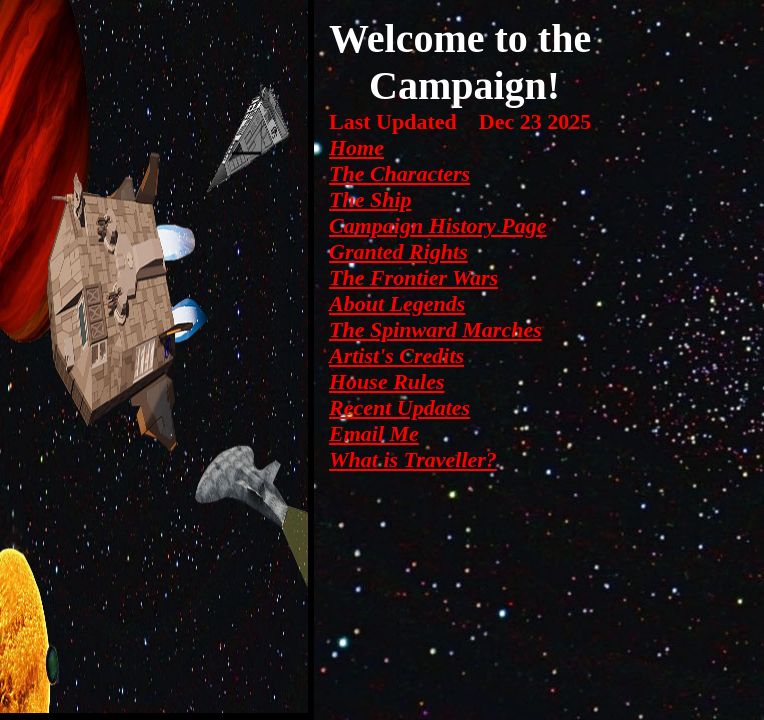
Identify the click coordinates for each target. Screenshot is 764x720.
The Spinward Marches (435, 329)
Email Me (374, 433)
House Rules (387, 381)
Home (356, 147)
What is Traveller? (413, 459)
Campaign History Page (438, 225)
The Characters (399, 173)
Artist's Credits (396, 355)
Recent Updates (399, 407)
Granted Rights (398, 251)
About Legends (397, 303)
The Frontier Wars (413, 277)
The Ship (370, 199)
